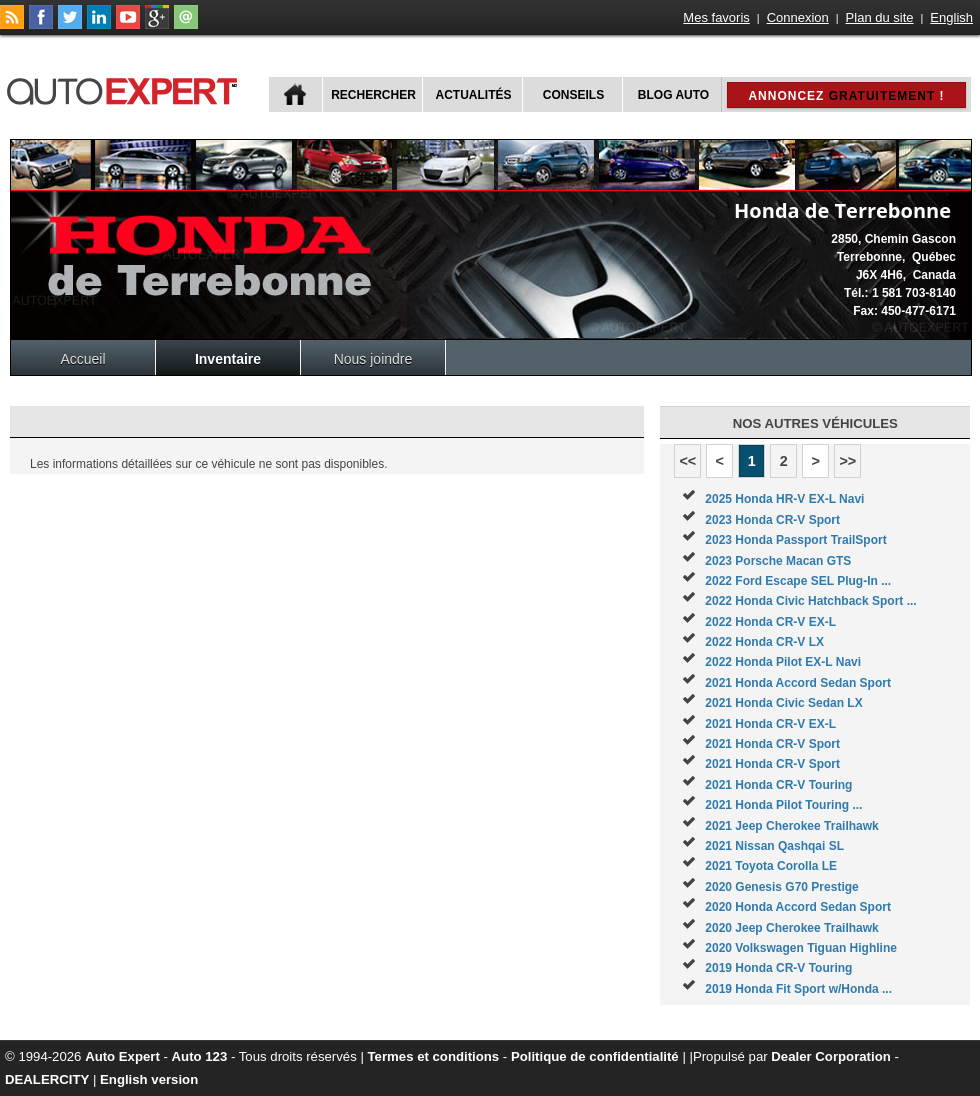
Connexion (798, 17)
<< (687, 461)
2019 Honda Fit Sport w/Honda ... (798, 989)
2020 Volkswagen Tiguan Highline (801, 948)
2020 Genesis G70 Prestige (781, 887)
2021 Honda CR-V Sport (772, 744)
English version (149, 1079)
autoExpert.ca (126, 88)
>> (847, 461)
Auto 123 (200, 1056)
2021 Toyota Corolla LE (771, 866)
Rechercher (373, 95)
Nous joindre (373, 359)
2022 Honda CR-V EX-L (770, 622)
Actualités (474, 95)
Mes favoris (716, 17)
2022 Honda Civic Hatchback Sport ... (810, 601)
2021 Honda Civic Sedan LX (783, 703)
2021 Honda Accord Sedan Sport (798, 683)
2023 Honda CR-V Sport (772, 520)
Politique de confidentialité (595, 1056)
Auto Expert (122, 1056)
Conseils (573, 95)
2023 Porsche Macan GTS (778, 561)
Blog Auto (673, 95)
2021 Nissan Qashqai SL (774, 846)
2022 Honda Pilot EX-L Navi (783, 662)
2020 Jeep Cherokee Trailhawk (791, 928)
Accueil (82, 359)
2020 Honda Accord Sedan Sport (798, 907)
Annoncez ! (846, 96)
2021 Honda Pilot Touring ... (783, 805)
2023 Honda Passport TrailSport (795, 540)
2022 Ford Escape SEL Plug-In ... (798, 581)
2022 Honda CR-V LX (764, 642)
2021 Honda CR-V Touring (778, 785)
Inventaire (228, 359)
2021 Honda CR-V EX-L (770, 724)
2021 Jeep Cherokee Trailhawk (791, 826)
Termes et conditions (434, 1056)
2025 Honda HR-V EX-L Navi (784, 499)
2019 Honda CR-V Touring (778, 968)
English (951, 17)
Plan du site (880, 17)
